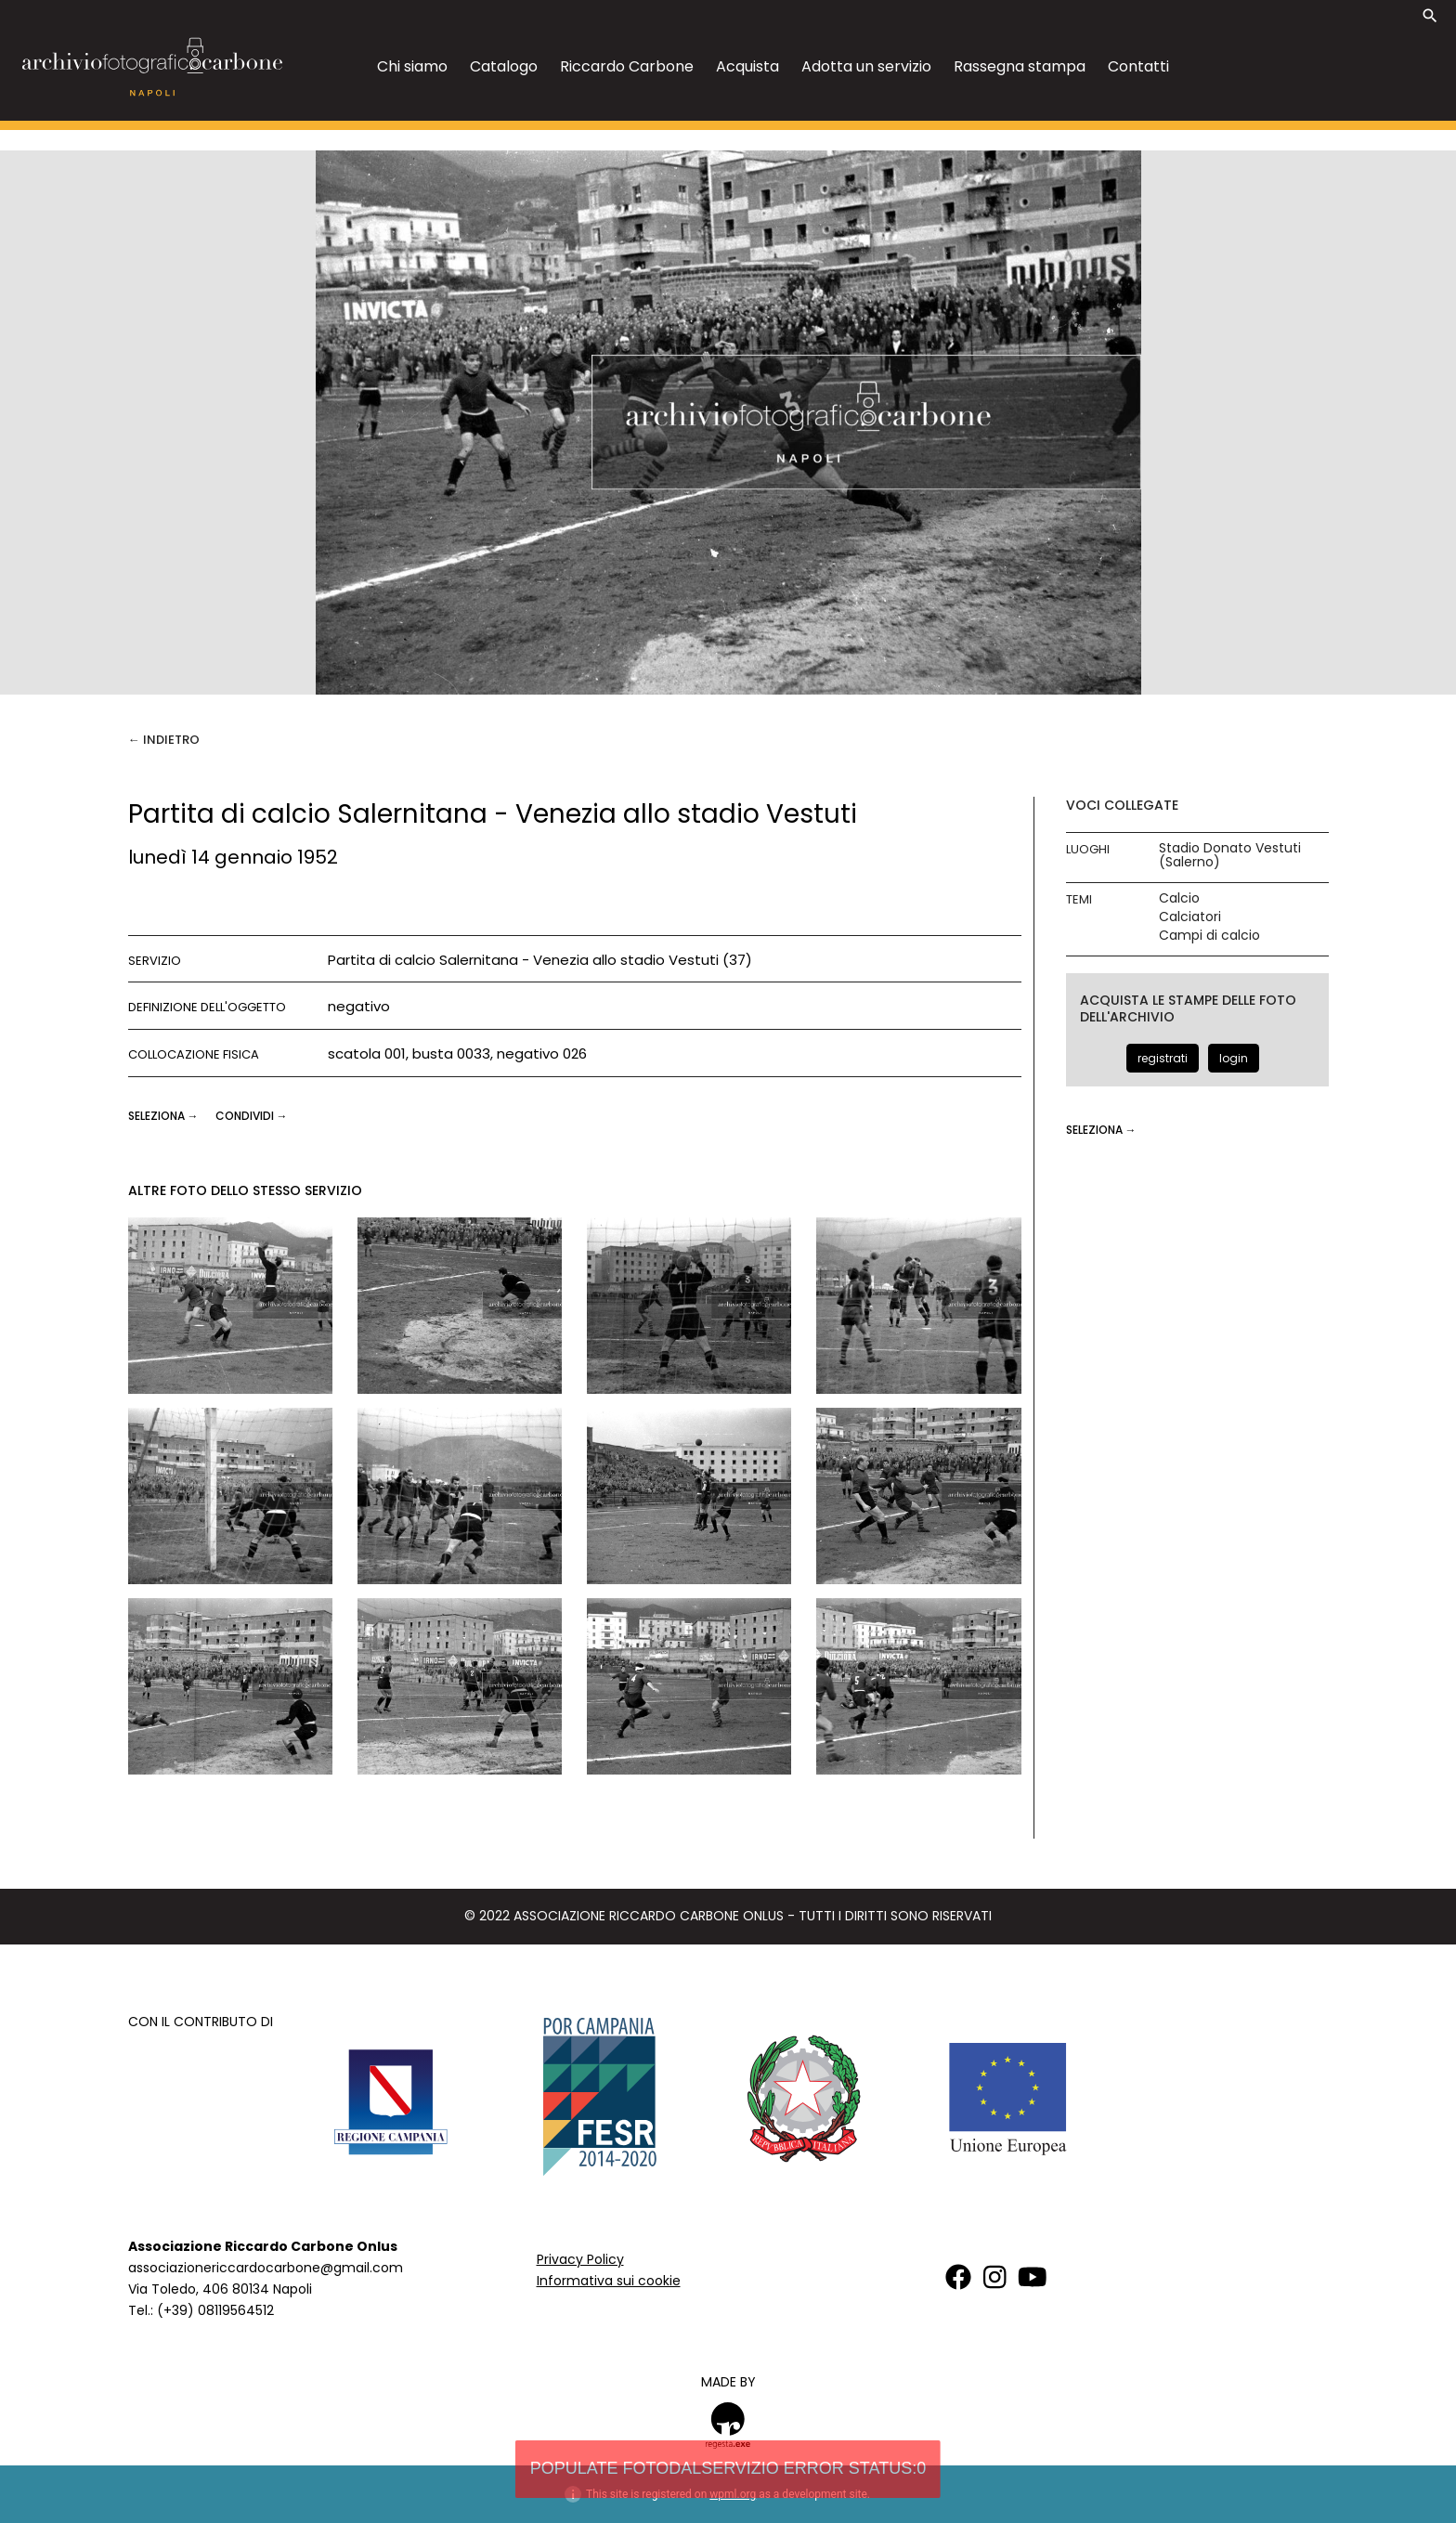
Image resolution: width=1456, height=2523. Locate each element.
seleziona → (165, 1116)
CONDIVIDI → (251, 1116)
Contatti (1138, 66)
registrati (1163, 1058)
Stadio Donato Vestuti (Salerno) (1230, 855)
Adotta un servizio (866, 66)
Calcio (1179, 898)
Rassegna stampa (1020, 66)
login (1233, 1058)
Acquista (747, 66)
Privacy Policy (580, 2259)
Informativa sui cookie (609, 2280)
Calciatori (1190, 917)
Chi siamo (412, 66)
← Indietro (164, 739)
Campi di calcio (1209, 936)
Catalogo (504, 66)
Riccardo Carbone (627, 66)
